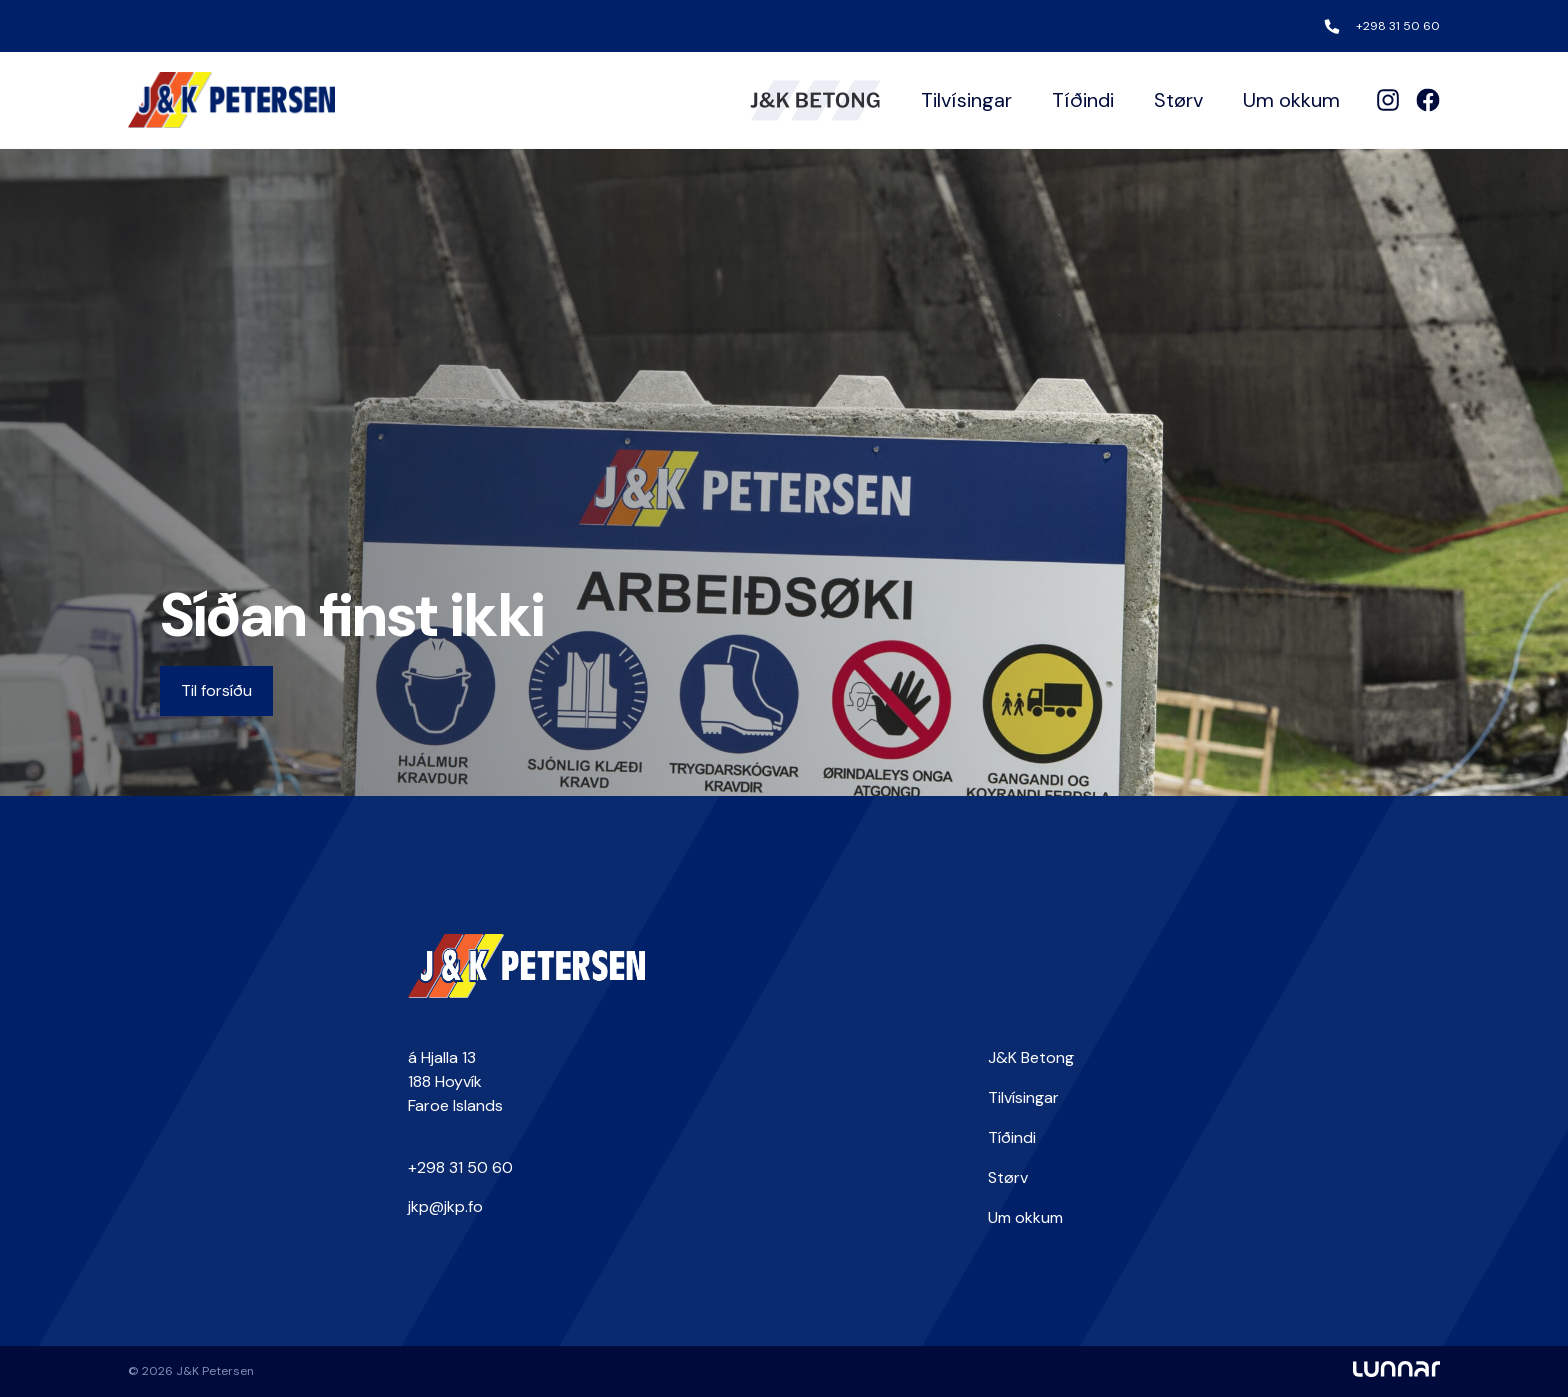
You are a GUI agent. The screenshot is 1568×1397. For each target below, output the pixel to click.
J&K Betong (1031, 1057)
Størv (1178, 100)
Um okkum (1291, 100)
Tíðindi (1083, 100)
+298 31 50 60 (1398, 26)
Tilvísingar (966, 100)
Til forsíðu (216, 690)
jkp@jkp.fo (445, 1206)
